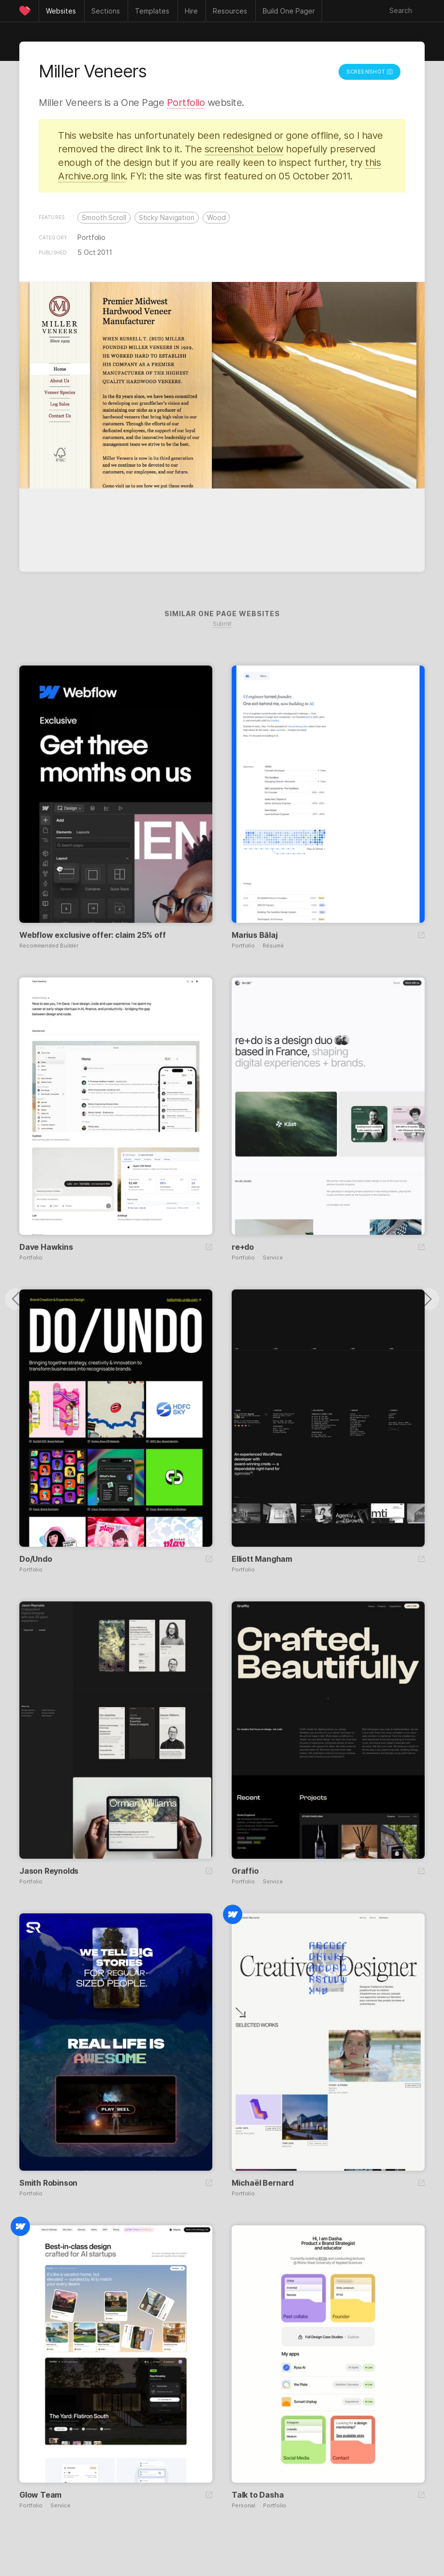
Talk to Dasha (257, 2495)
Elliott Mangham (262, 1559)
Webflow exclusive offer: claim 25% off (92, 935)
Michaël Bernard (263, 2183)
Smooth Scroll (104, 217)
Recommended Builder (48, 945)
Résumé (273, 945)
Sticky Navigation (166, 217)
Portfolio (186, 102)
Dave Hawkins (46, 1247)
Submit (222, 623)
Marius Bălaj (255, 935)
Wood (216, 217)
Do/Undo (35, 1559)
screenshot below (244, 149)
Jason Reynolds (48, 1871)
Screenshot (369, 71)
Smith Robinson (48, 2183)
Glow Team (40, 2495)
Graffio (245, 1871)
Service (272, 1257)
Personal (243, 2505)
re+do (243, 1247)
